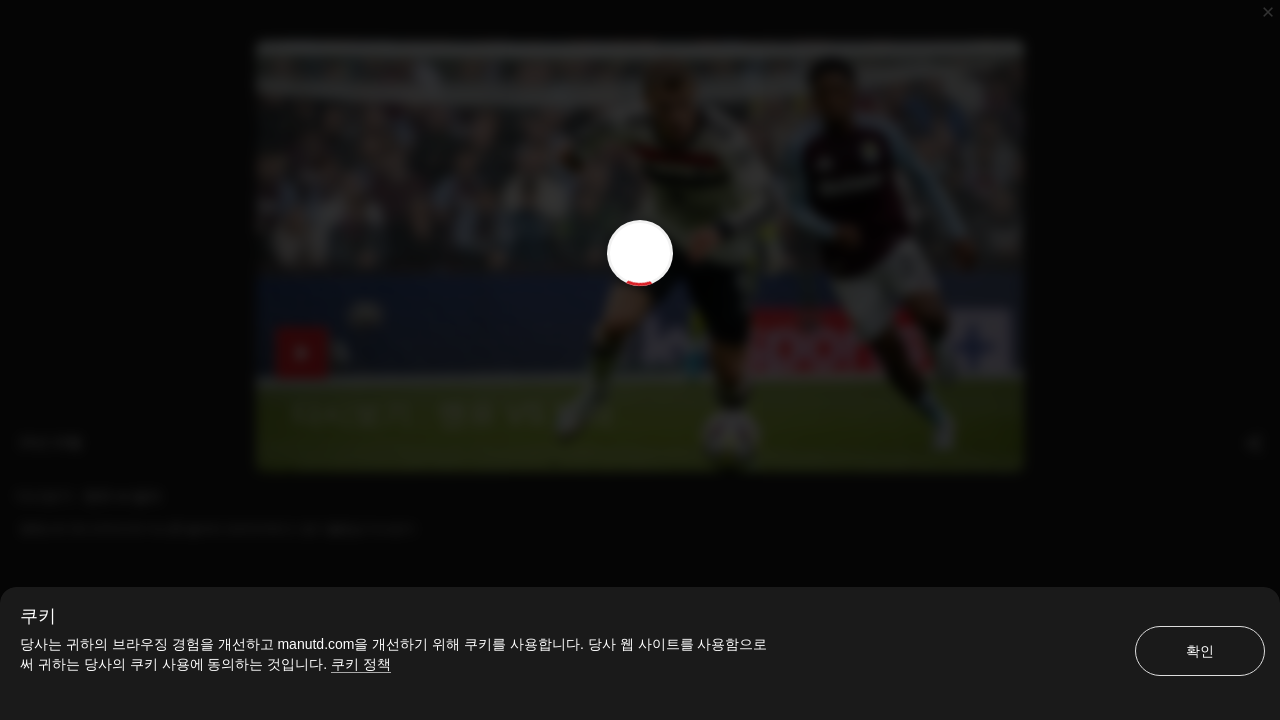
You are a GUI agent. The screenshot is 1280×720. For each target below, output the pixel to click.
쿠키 (38, 616)
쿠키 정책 (361, 664)
